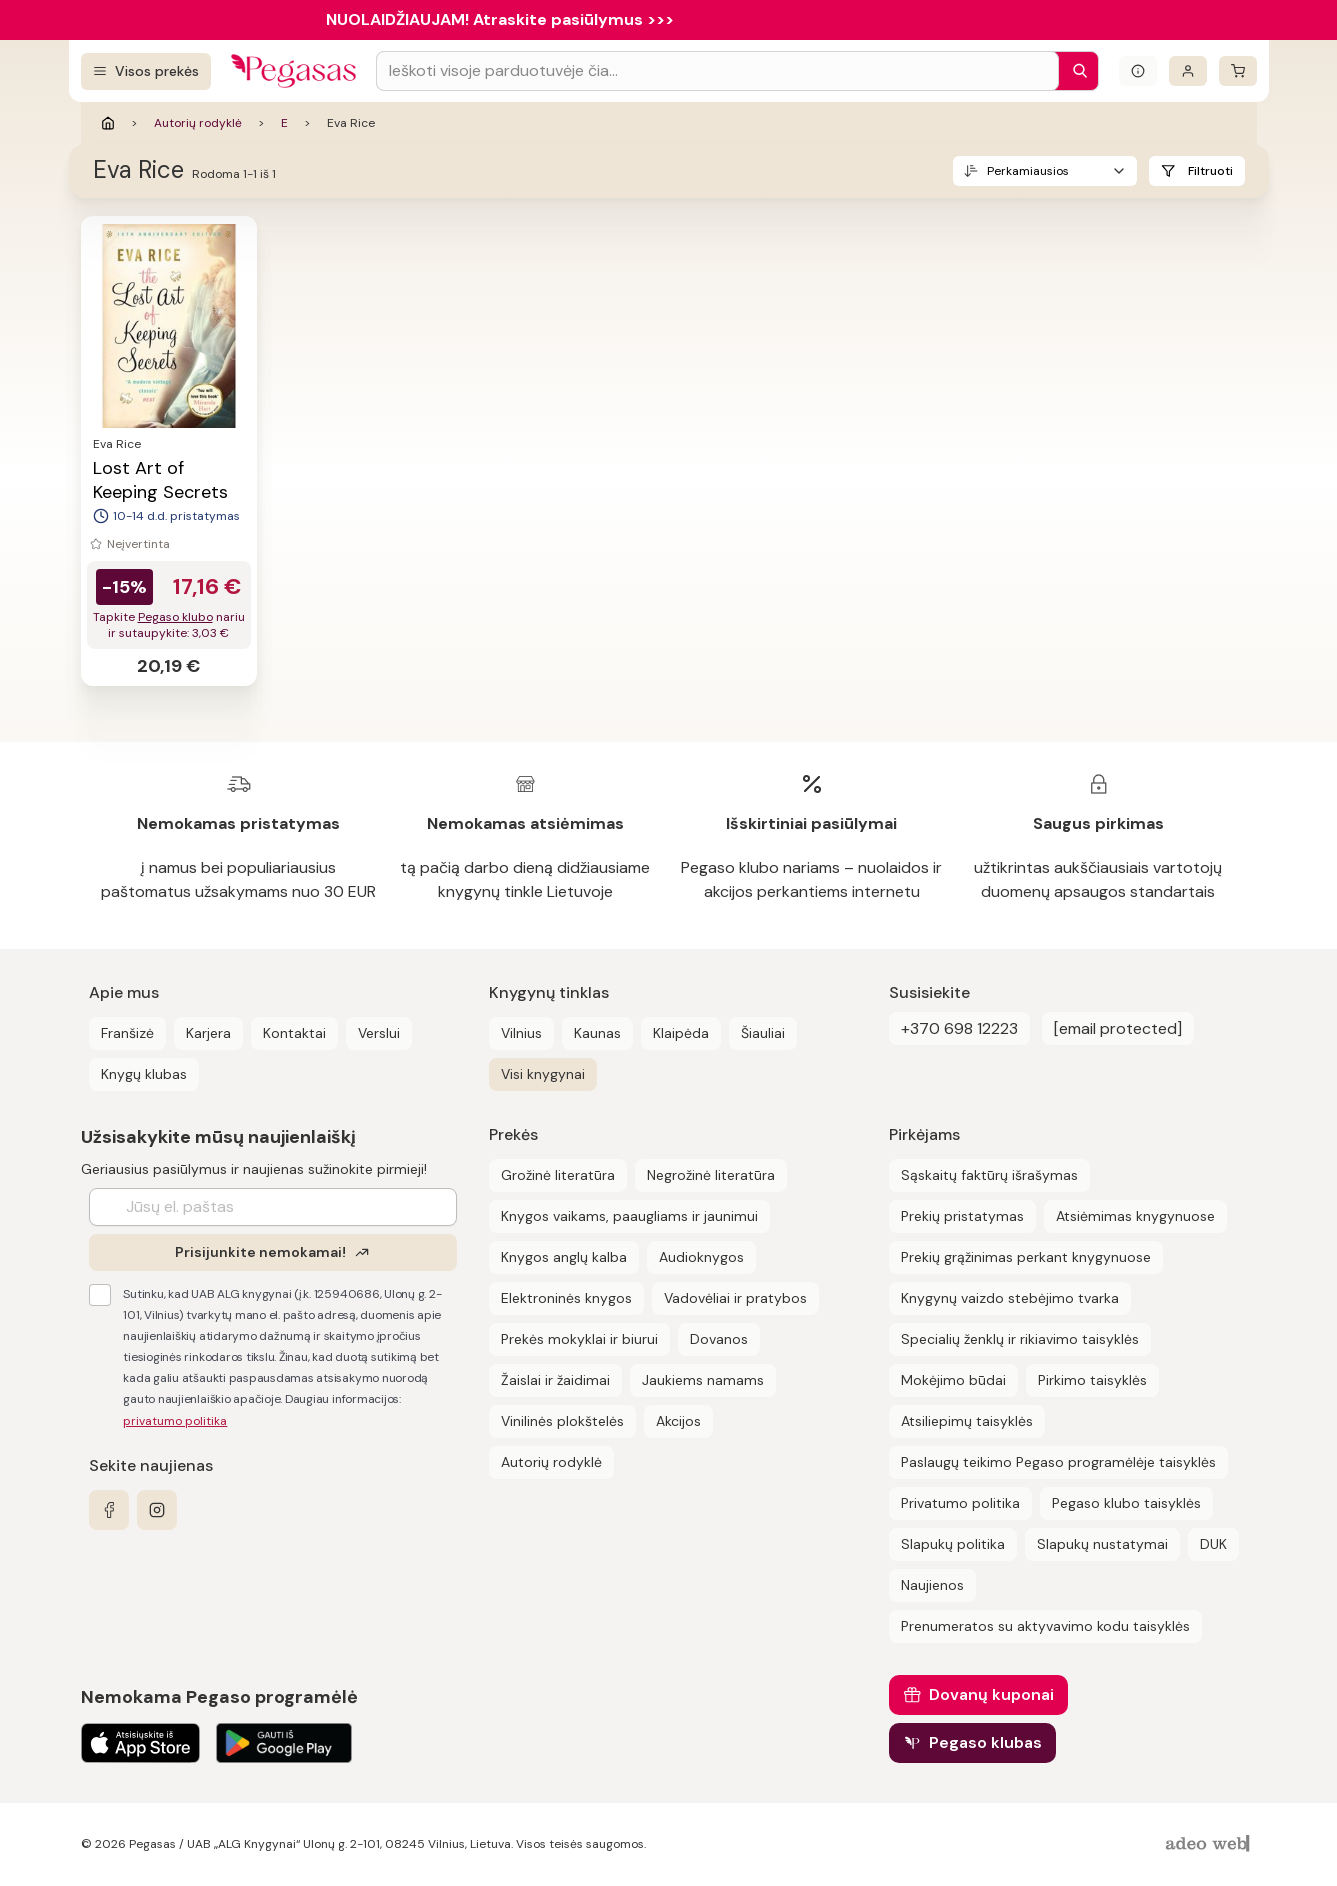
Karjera (208, 1033)
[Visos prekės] (146, 71)
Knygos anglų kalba (564, 1257)
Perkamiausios (1028, 171)
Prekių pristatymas (962, 1216)
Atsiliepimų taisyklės (967, 1421)
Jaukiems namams (703, 1380)
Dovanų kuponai (991, 1694)
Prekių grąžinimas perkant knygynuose (1026, 1257)
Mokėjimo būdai (953, 1380)
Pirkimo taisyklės (1092, 1380)
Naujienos (932, 1585)
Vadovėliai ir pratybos (735, 1298)
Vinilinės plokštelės (562, 1421)
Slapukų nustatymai (1102, 1544)
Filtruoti (1210, 171)
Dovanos (719, 1339)
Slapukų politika (953, 1544)
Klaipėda (681, 1033)
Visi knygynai (543, 1074)
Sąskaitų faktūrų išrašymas (989, 1175)
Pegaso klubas (985, 1742)
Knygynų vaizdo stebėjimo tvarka (1010, 1298)
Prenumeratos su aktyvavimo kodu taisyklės (1045, 1626)
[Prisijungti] (1188, 71)
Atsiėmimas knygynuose (1135, 1216)
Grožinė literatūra (558, 1175)
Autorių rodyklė (198, 123)
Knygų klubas (144, 1074)
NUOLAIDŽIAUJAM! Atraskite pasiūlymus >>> (500, 19)
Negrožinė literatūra (711, 1175)
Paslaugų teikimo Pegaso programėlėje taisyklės (1058, 1462)
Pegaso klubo (175, 617)
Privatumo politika (960, 1503)
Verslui (379, 1033)
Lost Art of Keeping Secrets (160, 480)
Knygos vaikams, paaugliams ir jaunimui (629, 1216)
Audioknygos (701, 1257)
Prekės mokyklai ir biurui (579, 1339)
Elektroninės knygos (566, 1298)
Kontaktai (294, 1033)
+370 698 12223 (959, 1028)
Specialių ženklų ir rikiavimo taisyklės (1020, 1339)
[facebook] (109, 1510)
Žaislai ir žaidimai (555, 1380)
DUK (1213, 1544)
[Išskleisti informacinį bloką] (1138, 71)
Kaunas (597, 1033)
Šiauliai (763, 1033)
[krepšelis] (1238, 71)
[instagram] (157, 1510)
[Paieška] (1075, 71)
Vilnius (521, 1033)
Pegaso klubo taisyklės (1126, 1503)
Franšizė (127, 1033)
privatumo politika (175, 1421)
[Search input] (717, 71)
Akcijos (678, 1421)
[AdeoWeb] (1210, 1844)
